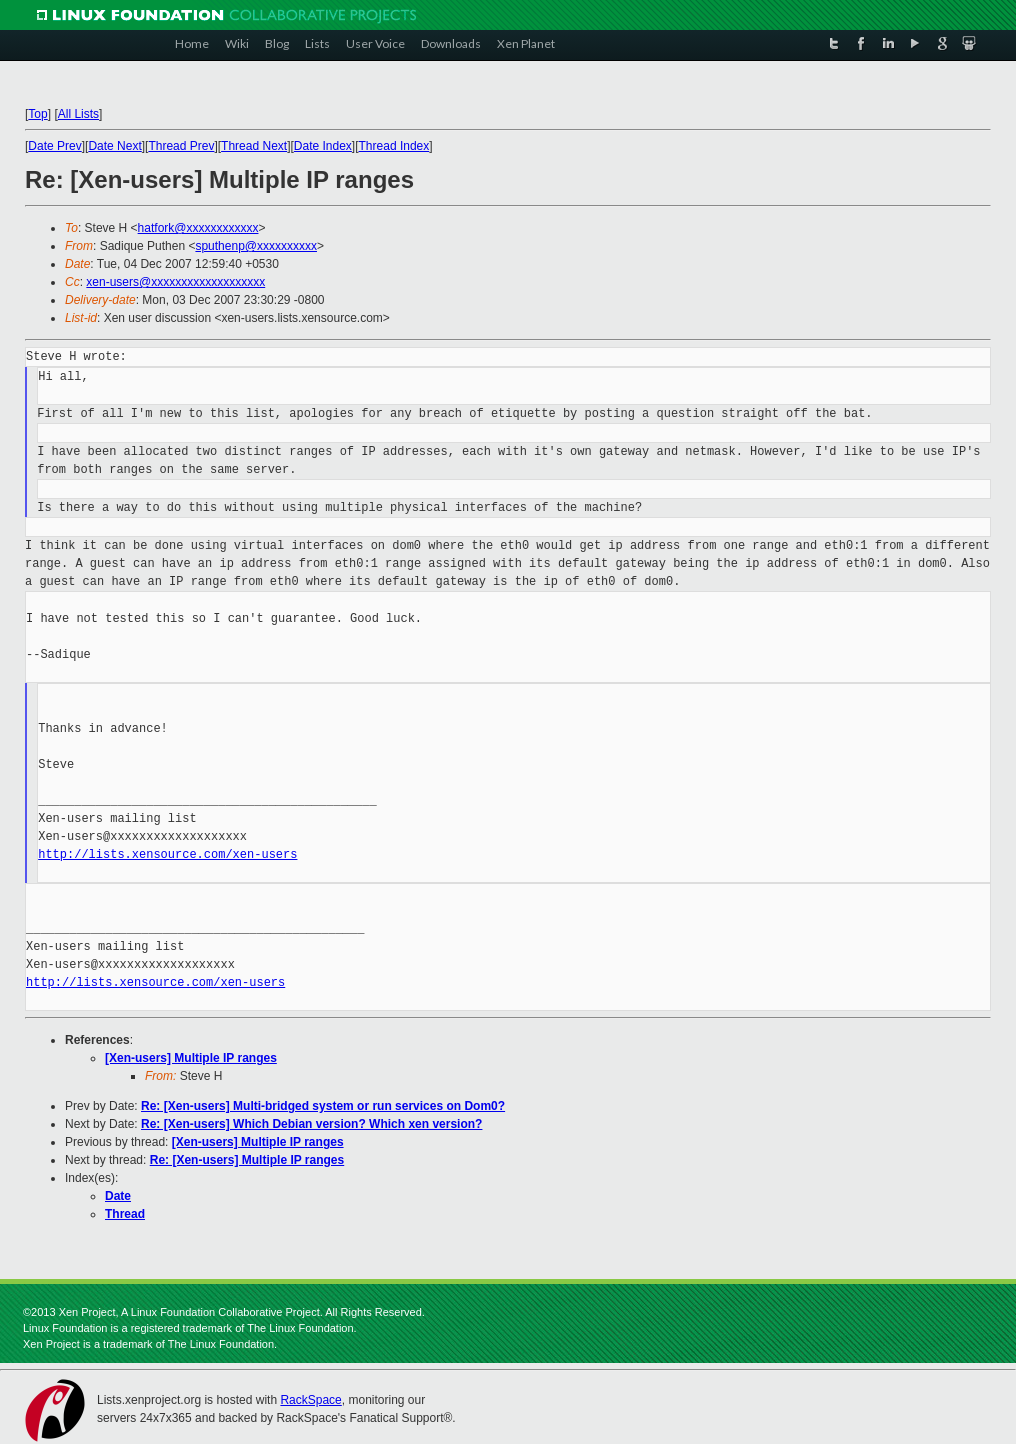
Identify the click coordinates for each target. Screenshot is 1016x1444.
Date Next (114, 146)
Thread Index (394, 146)
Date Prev (54, 146)
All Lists (78, 114)
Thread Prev (181, 146)
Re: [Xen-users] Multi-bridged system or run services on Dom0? (323, 1106)
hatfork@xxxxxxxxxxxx (198, 228)
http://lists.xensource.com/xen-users (167, 854)
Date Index (323, 146)
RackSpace (310, 1400)
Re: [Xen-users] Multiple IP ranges (247, 1160)
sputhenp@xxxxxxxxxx (256, 246)
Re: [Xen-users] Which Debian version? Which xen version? (311, 1124)
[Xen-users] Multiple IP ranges (191, 1058)
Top (37, 114)
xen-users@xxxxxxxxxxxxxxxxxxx (175, 282)
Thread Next (254, 146)
